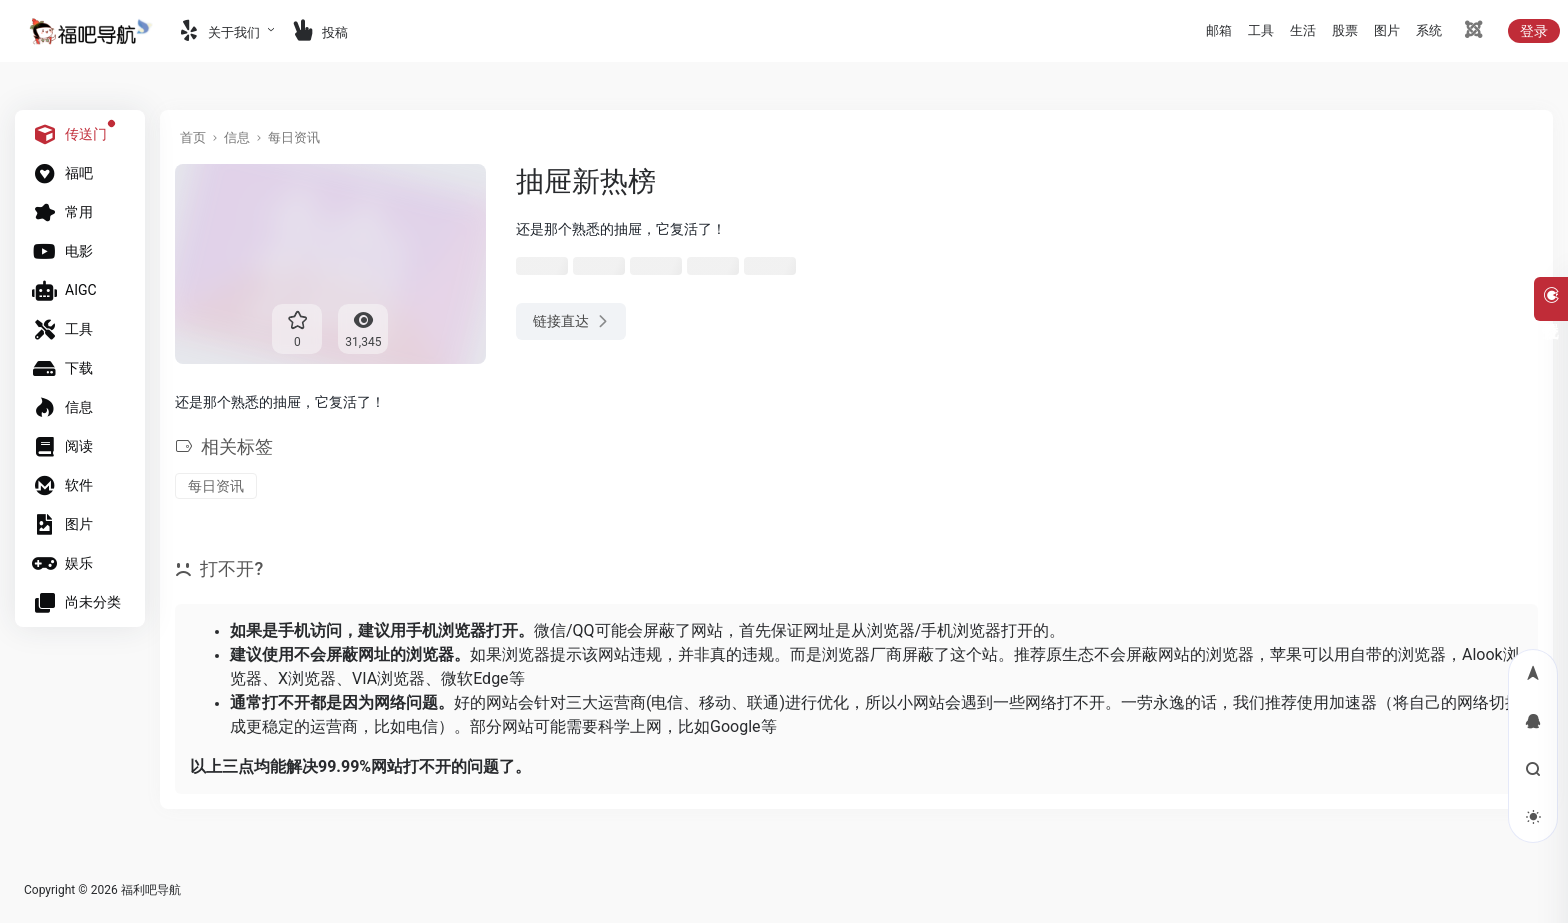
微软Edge (474, 678)
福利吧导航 (151, 890)
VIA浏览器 (388, 678)
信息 (237, 137)
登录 (1534, 31)
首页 (193, 137)
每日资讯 (294, 137)
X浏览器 (307, 678)
